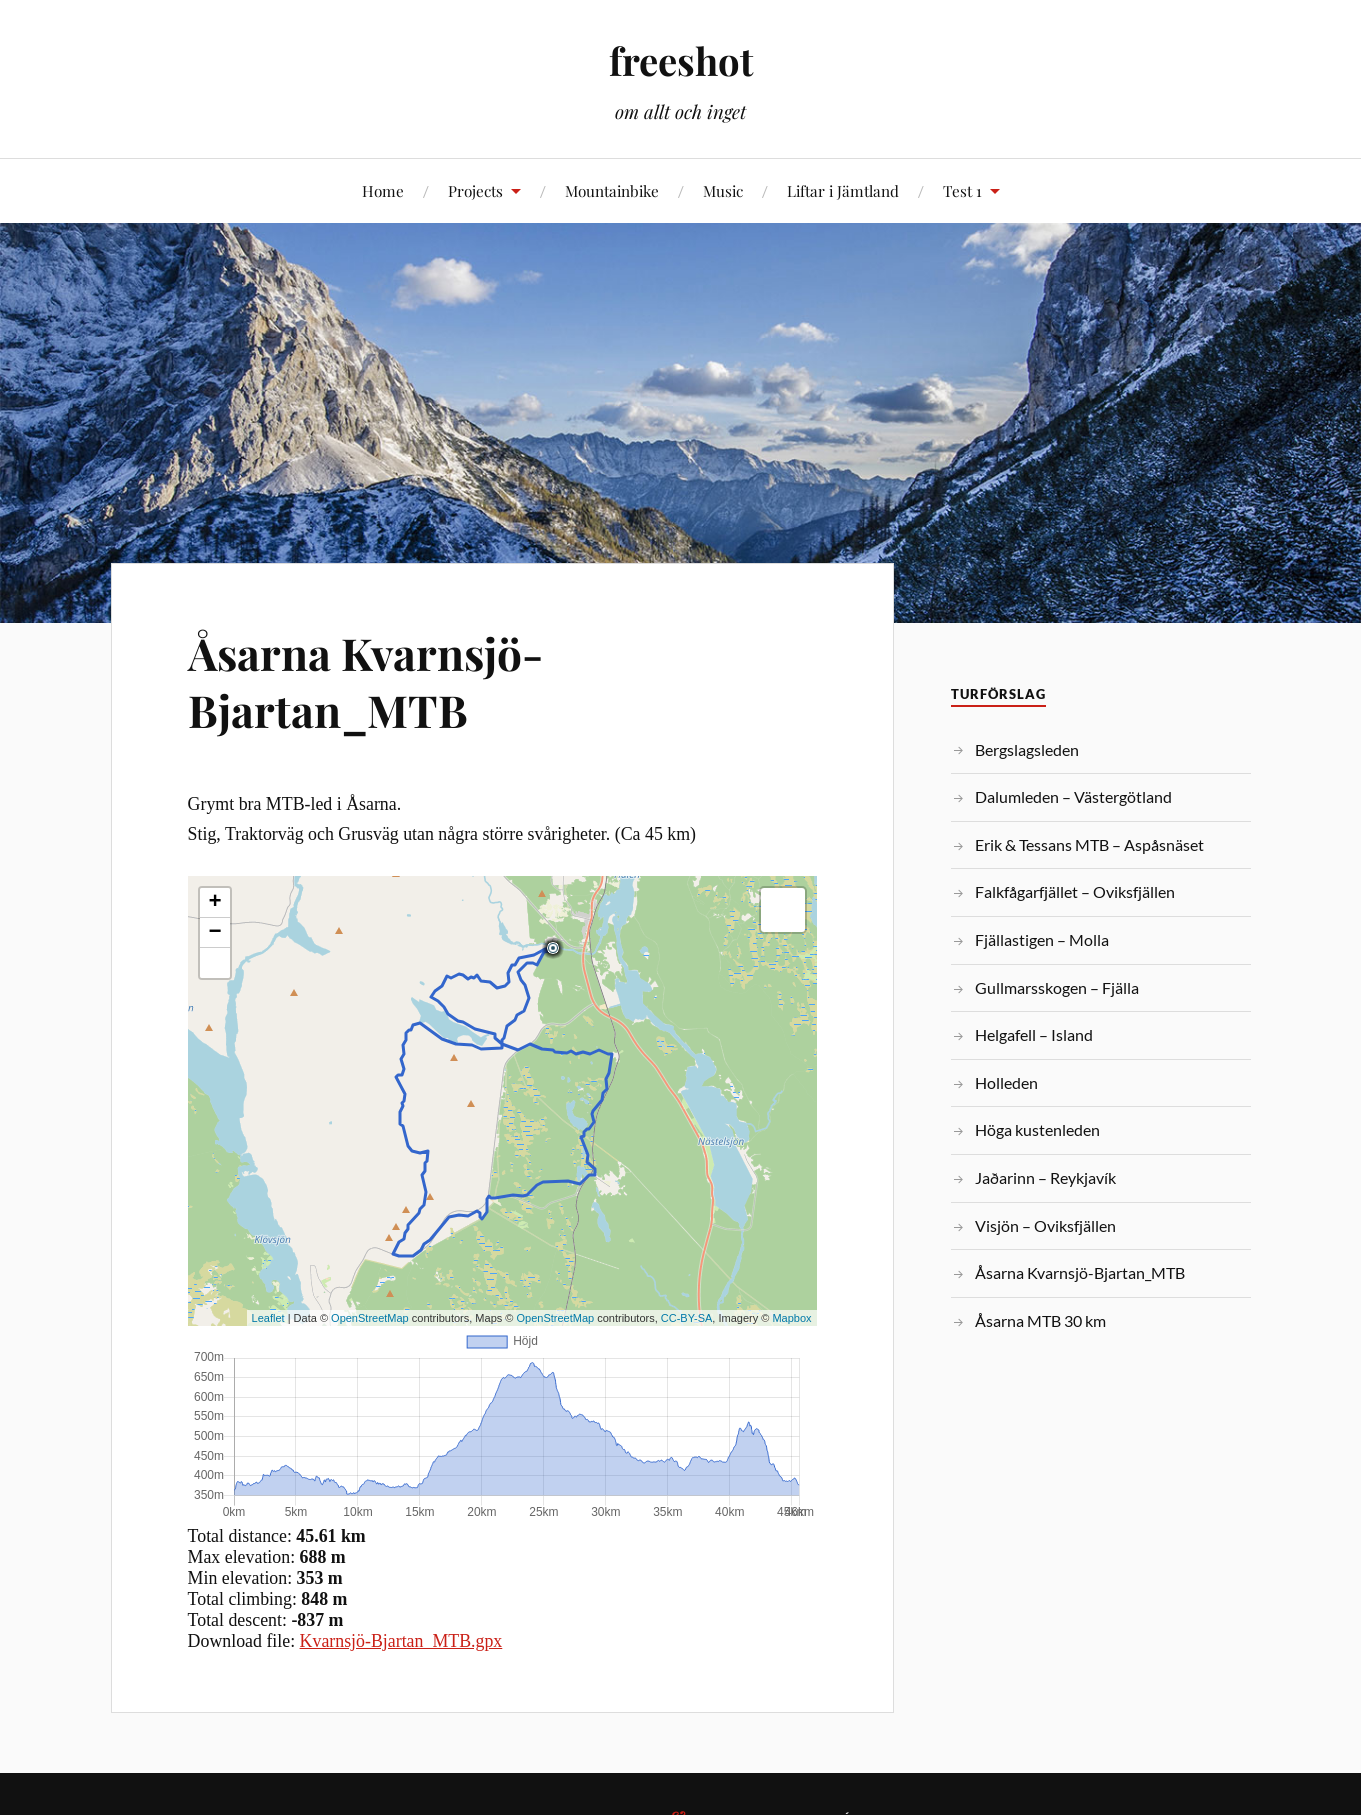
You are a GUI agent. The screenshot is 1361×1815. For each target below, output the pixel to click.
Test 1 (962, 190)
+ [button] (214, 903)
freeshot (681, 60)
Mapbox (791, 1318)
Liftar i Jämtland (843, 190)
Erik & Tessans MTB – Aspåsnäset (1089, 844)
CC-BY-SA (687, 1318)
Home (383, 190)
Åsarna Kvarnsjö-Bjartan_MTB (365, 681)
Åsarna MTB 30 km (1040, 1320)
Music (723, 190)
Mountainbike (612, 190)
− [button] (214, 933)
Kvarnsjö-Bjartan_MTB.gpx (401, 1641)
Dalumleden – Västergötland (1073, 796)
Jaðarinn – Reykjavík (1045, 1177)
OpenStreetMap (370, 1318)
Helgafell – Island (1034, 1034)
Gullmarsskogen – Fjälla (1057, 987)
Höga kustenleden (1037, 1129)
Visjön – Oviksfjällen (1045, 1225)
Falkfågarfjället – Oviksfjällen (1075, 891)
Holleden (1006, 1082)
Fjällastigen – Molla (1042, 939)
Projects (475, 190)
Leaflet (268, 1318)
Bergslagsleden (1027, 749)
